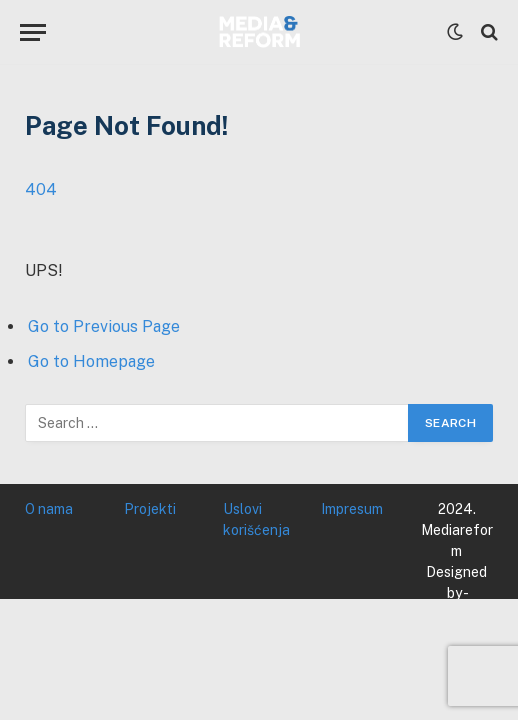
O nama (49, 509)
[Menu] (33, 32)
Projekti (150, 509)
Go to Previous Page (104, 326)
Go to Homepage (91, 361)
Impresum (352, 509)
